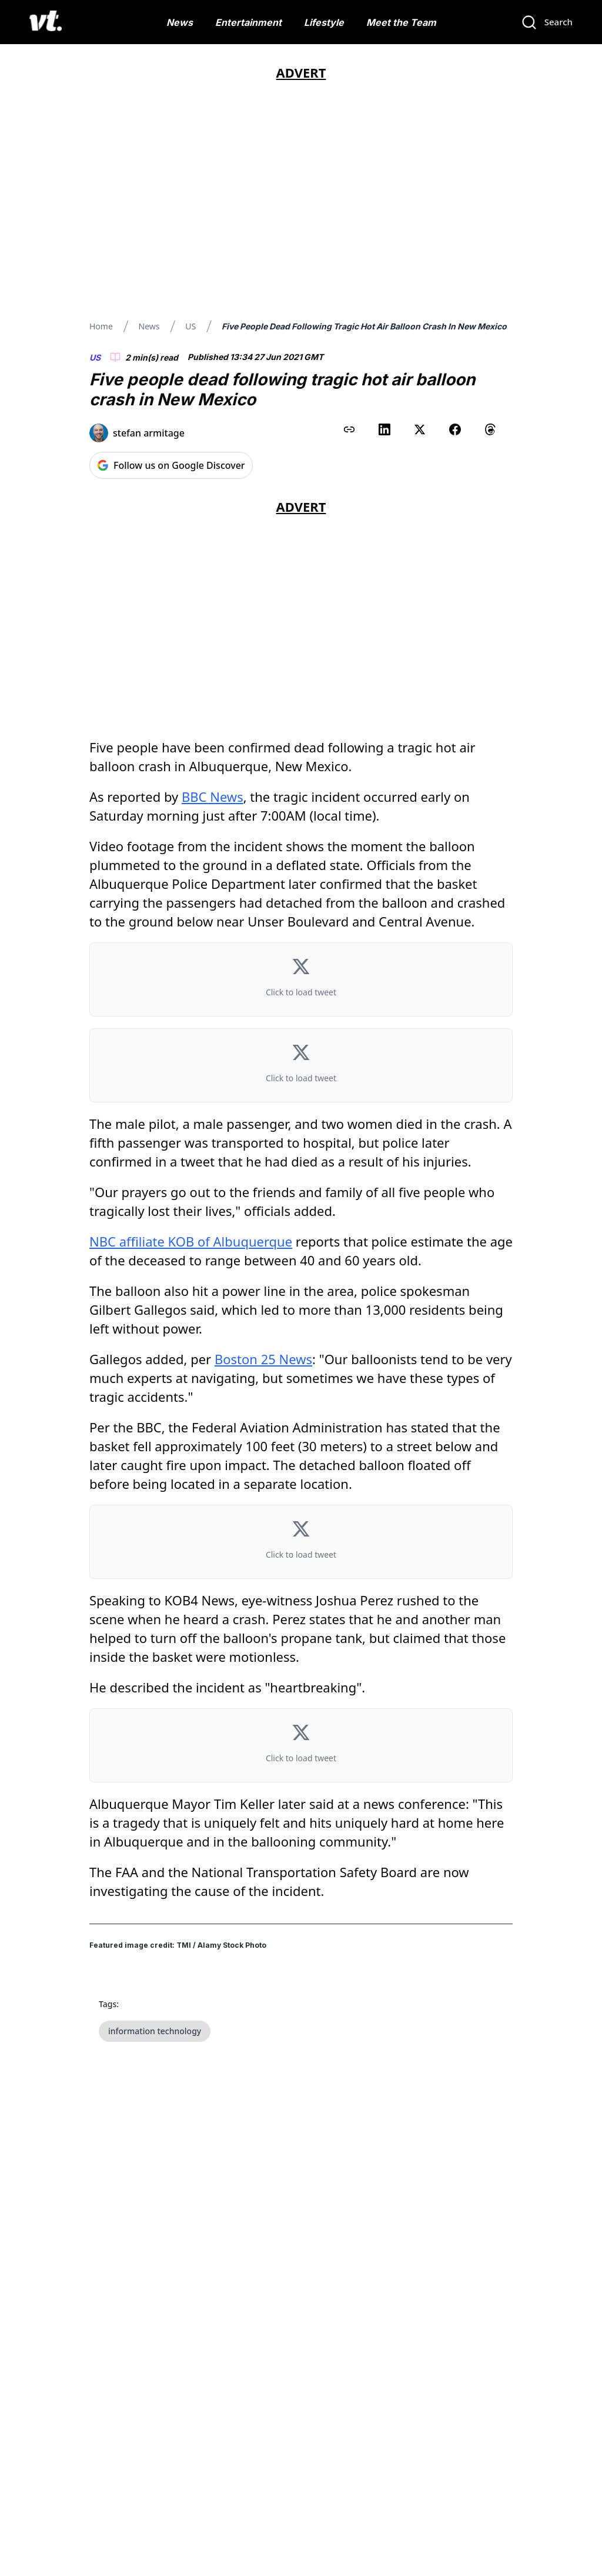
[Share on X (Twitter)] (420, 429)
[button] (301, 979)
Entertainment (248, 22)
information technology (154, 2031)
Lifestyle (324, 22)
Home (101, 326)
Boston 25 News (263, 1359)
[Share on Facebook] (455, 429)
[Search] (547, 22)
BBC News (212, 796)
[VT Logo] (45, 22)
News (179, 22)
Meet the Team (401, 22)
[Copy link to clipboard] (349, 429)
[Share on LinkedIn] (384, 429)
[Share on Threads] (490, 429)
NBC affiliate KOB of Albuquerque (190, 1241)
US (190, 326)
